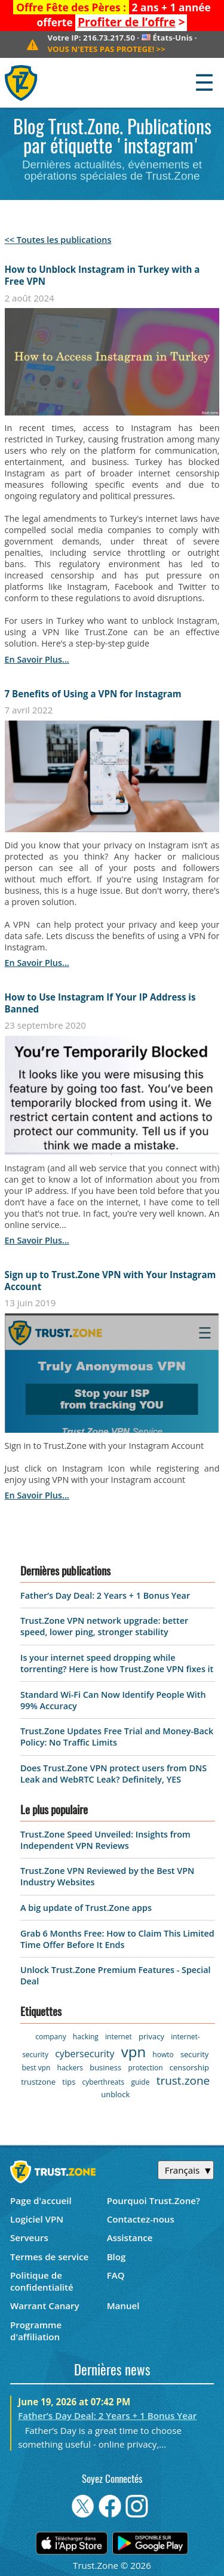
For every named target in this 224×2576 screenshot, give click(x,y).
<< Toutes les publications (58, 239)
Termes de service (49, 2257)
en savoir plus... (37, 659)
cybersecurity (84, 2053)
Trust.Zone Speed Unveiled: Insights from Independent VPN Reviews (105, 1840)
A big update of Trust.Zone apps (86, 1907)
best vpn (36, 2068)
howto (162, 2054)
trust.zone (183, 2080)
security (194, 2054)
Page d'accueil (41, 2200)
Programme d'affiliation (36, 2331)
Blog (116, 2257)
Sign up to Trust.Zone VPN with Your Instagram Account (110, 1280)
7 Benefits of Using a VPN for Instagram (93, 694)
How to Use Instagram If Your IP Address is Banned (100, 1003)
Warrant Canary (44, 2306)
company (50, 2037)
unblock (115, 2094)
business (105, 2067)
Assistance (130, 2237)
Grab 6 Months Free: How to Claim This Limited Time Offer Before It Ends (117, 1939)
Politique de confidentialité (41, 2281)
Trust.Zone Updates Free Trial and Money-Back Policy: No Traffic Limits (116, 1736)
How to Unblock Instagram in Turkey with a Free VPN (102, 275)
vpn (133, 2051)
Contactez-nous (140, 2219)
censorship (189, 2067)
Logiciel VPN (36, 2219)
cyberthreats (103, 2082)
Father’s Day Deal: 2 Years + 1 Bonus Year (105, 1595)
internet (118, 2037)
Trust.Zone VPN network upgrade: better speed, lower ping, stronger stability (104, 1626)
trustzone (38, 2081)
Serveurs (29, 2237)
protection (145, 2068)
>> (106, 49)
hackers (70, 2068)
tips (68, 2081)
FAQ (116, 2275)
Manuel (123, 2306)
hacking (86, 2037)
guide (140, 2082)
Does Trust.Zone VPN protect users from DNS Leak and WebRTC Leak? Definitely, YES (113, 1773)
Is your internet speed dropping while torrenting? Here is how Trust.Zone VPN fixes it (116, 1663)
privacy (151, 2036)
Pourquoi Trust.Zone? (153, 2200)
